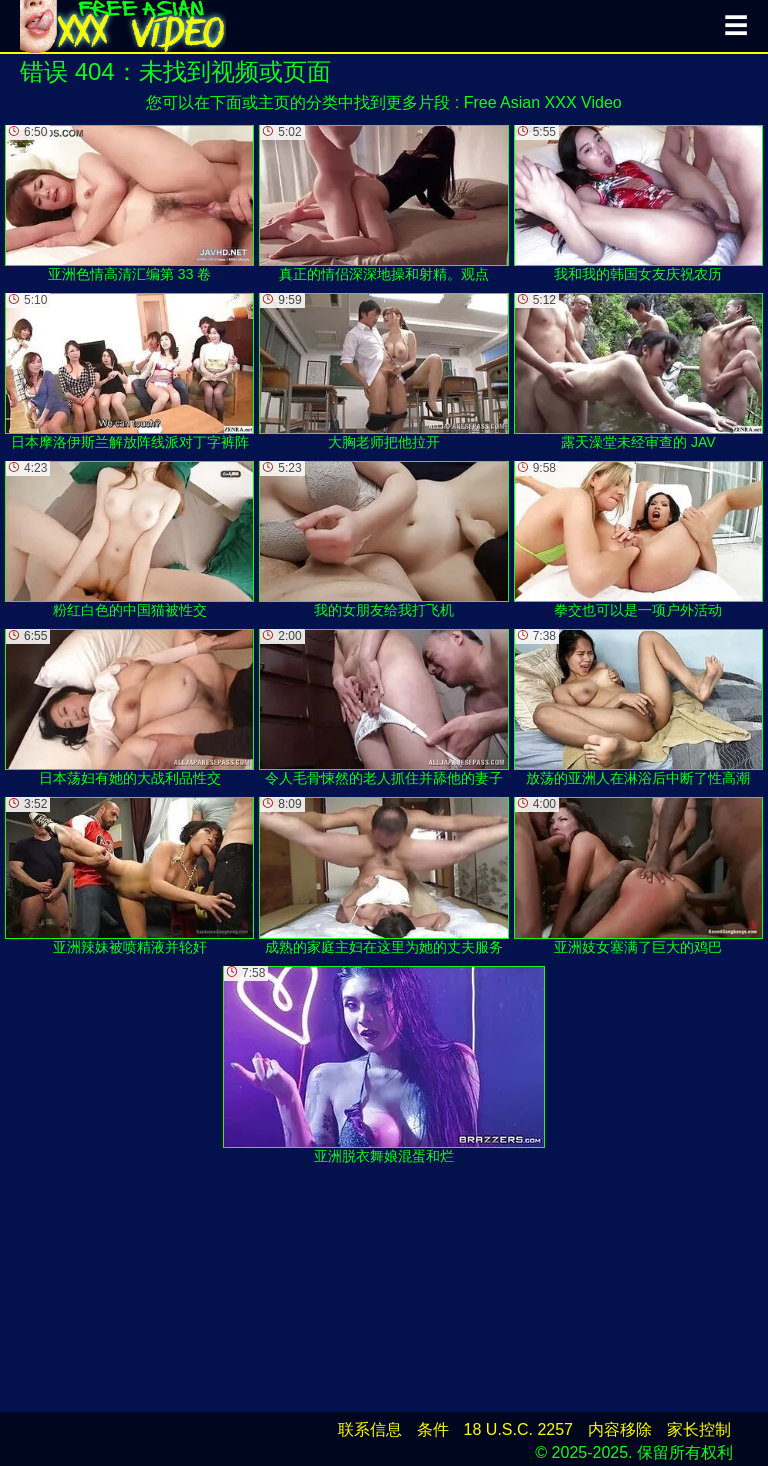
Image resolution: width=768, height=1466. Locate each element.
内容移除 (620, 1429)
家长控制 (699, 1429)
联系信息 (370, 1429)
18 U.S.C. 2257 (518, 1429)
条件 (433, 1429)
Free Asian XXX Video (543, 102)
